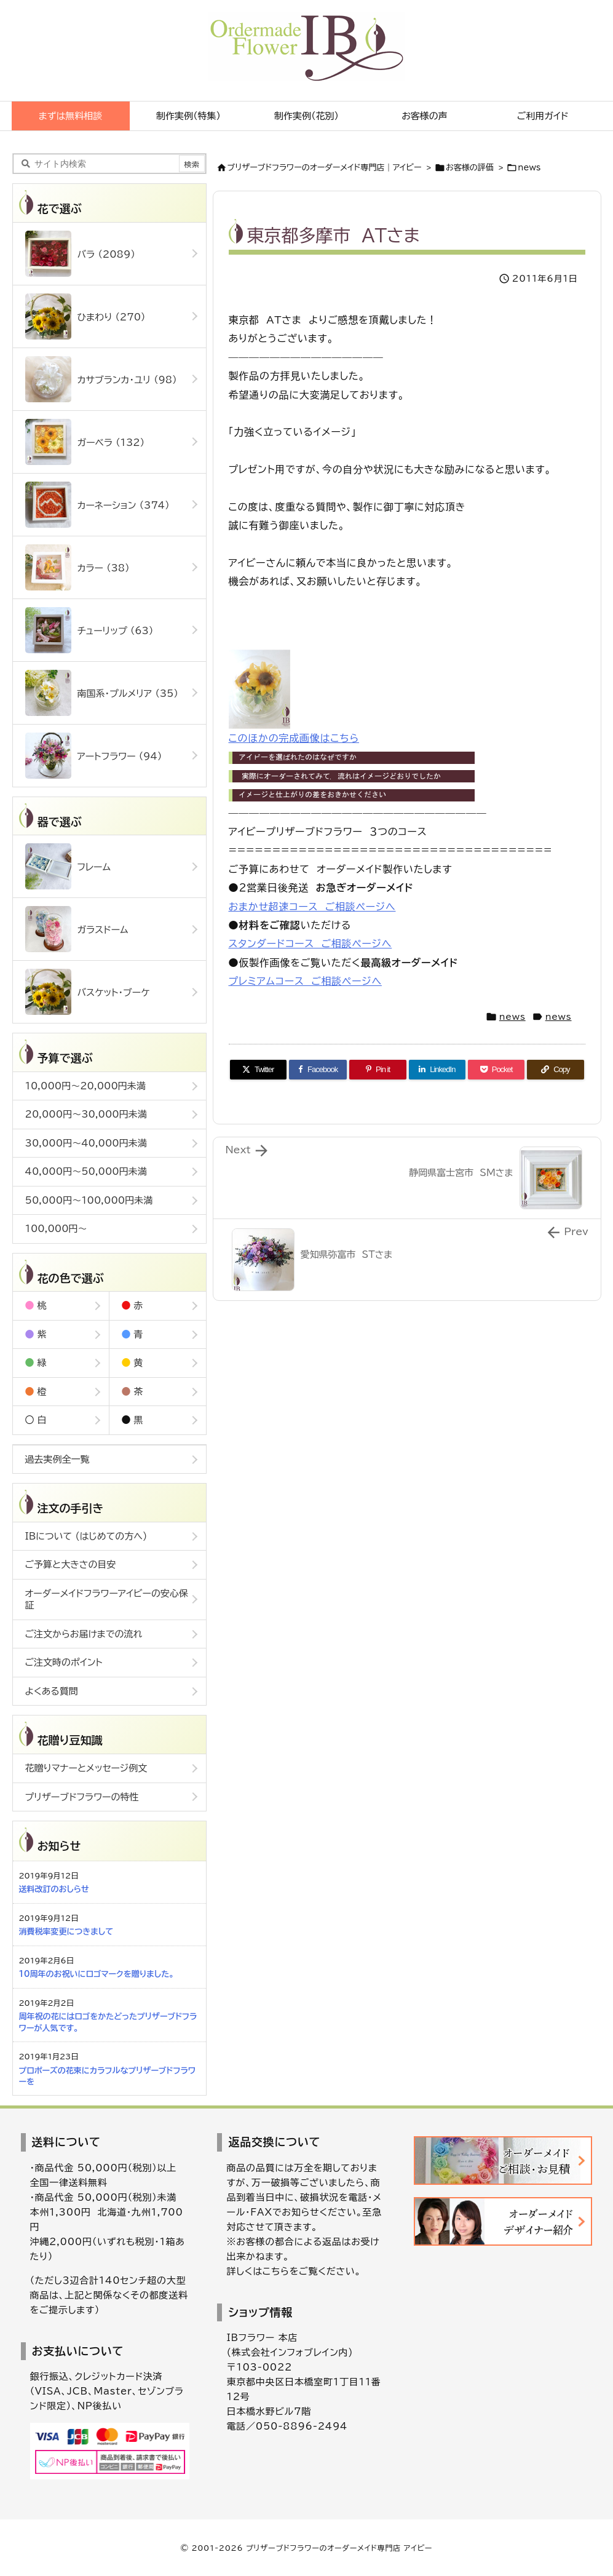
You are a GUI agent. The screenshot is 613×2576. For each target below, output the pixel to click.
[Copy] (555, 1069)
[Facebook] (318, 1069)
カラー (77, 567)
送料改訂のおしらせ (54, 1889)
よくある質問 (51, 1691)
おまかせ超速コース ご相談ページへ (312, 907)
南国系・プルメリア (101, 693)
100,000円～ (56, 1228)
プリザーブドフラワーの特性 (82, 1797)
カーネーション (97, 505)
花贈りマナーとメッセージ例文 (86, 1768)
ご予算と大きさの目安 (70, 1564)
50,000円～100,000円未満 (89, 1200)
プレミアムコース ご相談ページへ (305, 981)
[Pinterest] (377, 1069)
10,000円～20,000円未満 (85, 1086)
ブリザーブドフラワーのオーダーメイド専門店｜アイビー (324, 168)
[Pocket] (496, 1069)
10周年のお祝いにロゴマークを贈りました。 (96, 1974)
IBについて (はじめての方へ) (86, 1536)
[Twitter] (258, 1069)
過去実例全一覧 (57, 1459)
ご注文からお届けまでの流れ (84, 1634)
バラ (80, 254)
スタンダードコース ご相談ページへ (310, 943)
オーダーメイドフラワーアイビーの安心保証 (107, 1599)
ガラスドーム (77, 929)
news (529, 168)
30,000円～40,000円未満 (86, 1143)
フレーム (68, 866)
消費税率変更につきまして (66, 1932)
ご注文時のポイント (64, 1662)
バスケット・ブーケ (87, 992)
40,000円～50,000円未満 (86, 1171)
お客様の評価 (470, 168)
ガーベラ (85, 442)
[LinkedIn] (437, 1069)
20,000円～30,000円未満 (86, 1114)
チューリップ (89, 630)
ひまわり (85, 316)
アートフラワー (93, 756)
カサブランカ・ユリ (101, 379)
